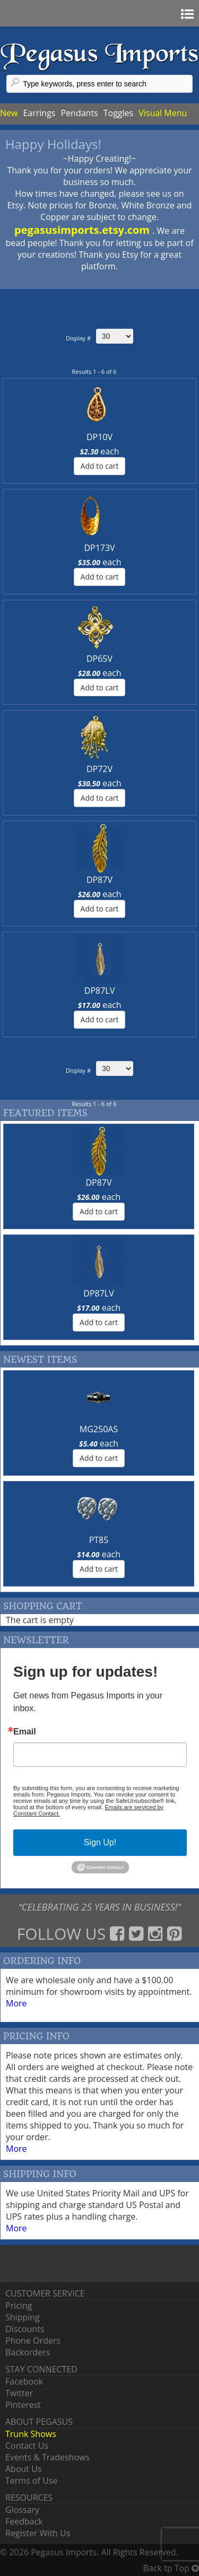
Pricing (18, 2305)
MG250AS (99, 1429)
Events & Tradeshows (47, 2457)
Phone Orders (32, 2340)
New (9, 113)
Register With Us (37, 2533)
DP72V (99, 769)
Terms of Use (31, 2480)
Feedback (24, 2521)
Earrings (39, 113)
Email (24, 1732)
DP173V (99, 548)
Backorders (27, 2352)
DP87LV (99, 990)
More (16, 2003)
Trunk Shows (30, 2434)
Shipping (22, 2317)
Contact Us (26, 2445)
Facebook (24, 2381)
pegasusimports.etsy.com (83, 230)
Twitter (19, 2393)
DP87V (99, 880)
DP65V (99, 658)
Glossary (22, 2510)
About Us (23, 2469)
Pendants (79, 113)
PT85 (99, 1540)
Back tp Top (171, 2568)
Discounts (25, 2329)
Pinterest (23, 2405)
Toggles (118, 113)
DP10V (99, 437)
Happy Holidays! (53, 144)
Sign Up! (100, 1842)
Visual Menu (163, 113)
